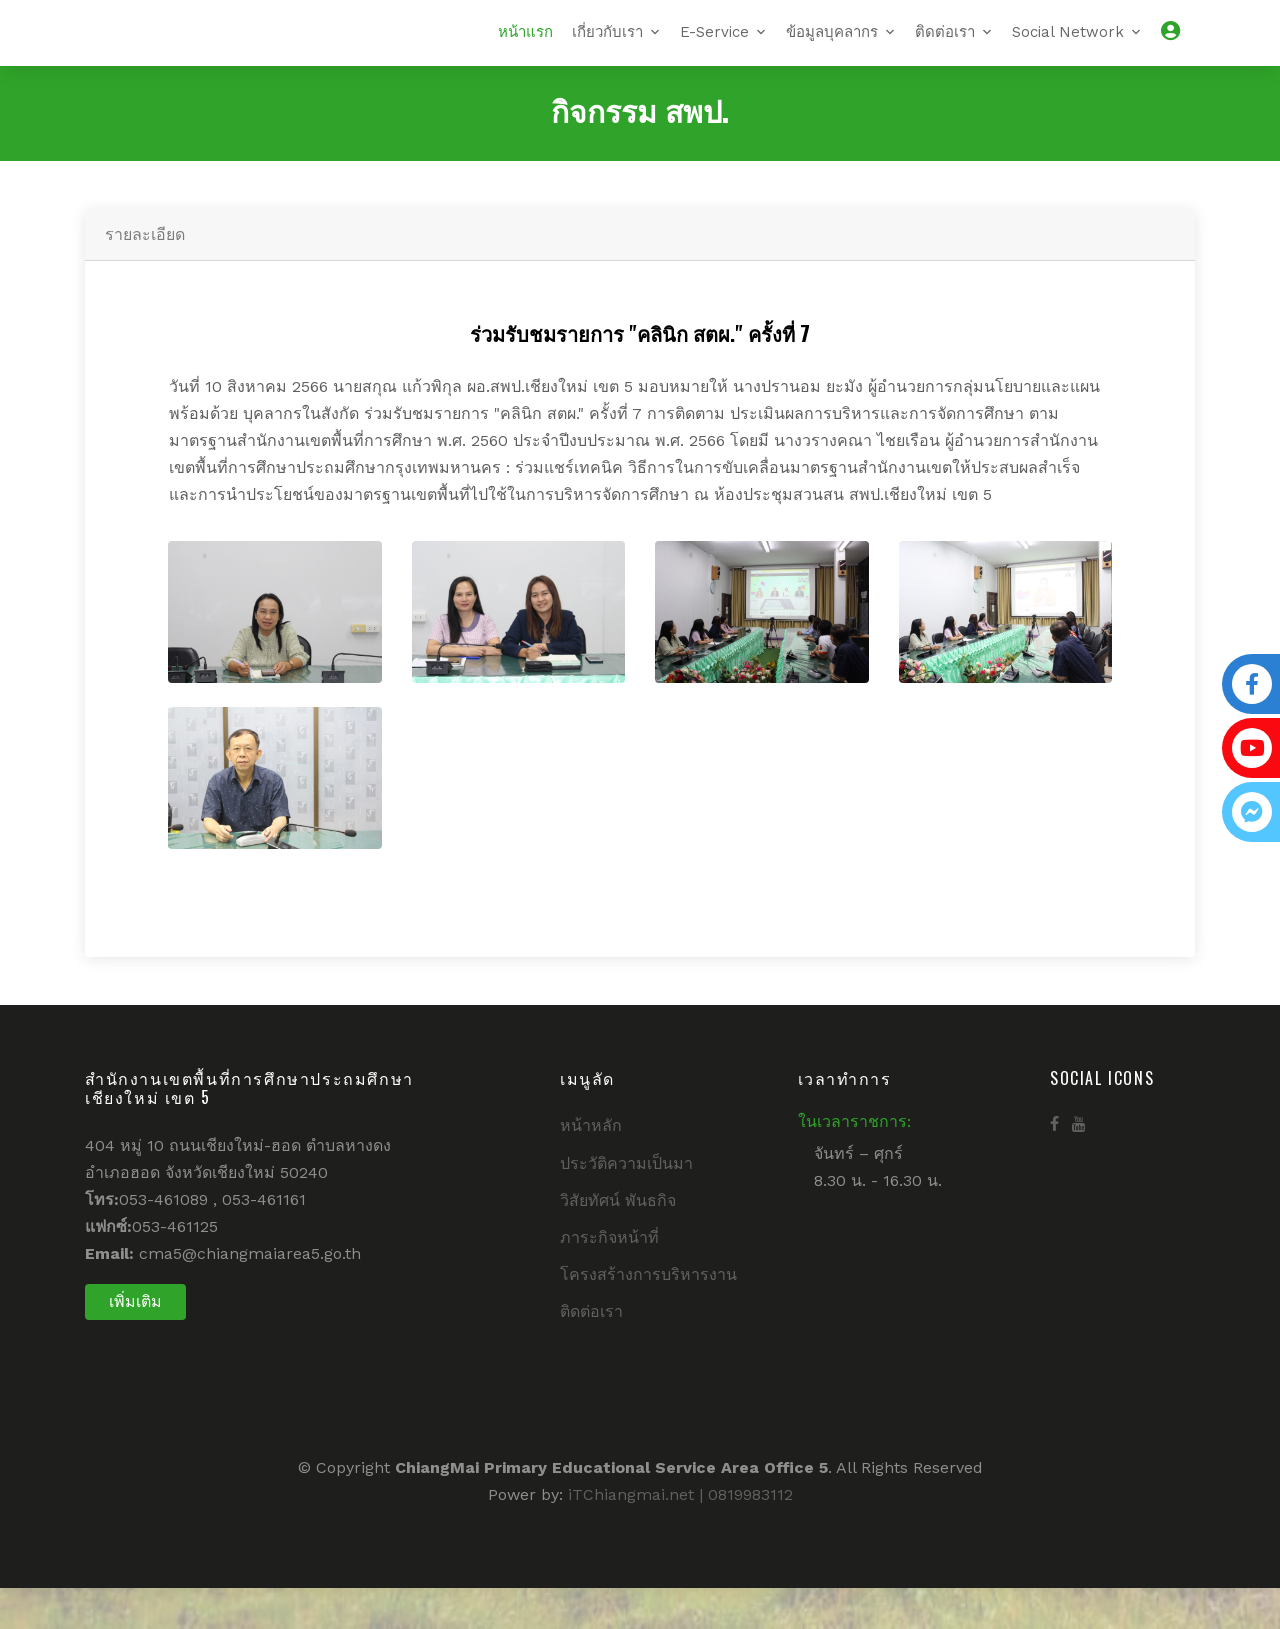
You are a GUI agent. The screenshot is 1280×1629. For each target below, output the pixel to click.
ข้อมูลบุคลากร (832, 52)
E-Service (714, 52)
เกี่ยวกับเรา (607, 52)
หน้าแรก (525, 52)
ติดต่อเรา (945, 52)
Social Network (1068, 52)
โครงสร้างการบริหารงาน (648, 1315)
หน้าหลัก (591, 1166)
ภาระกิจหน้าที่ (609, 1278)
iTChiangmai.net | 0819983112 (680, 1534)
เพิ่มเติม (135, 1341)
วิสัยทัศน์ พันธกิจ (618, 1240)
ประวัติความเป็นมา (626, 1203)
